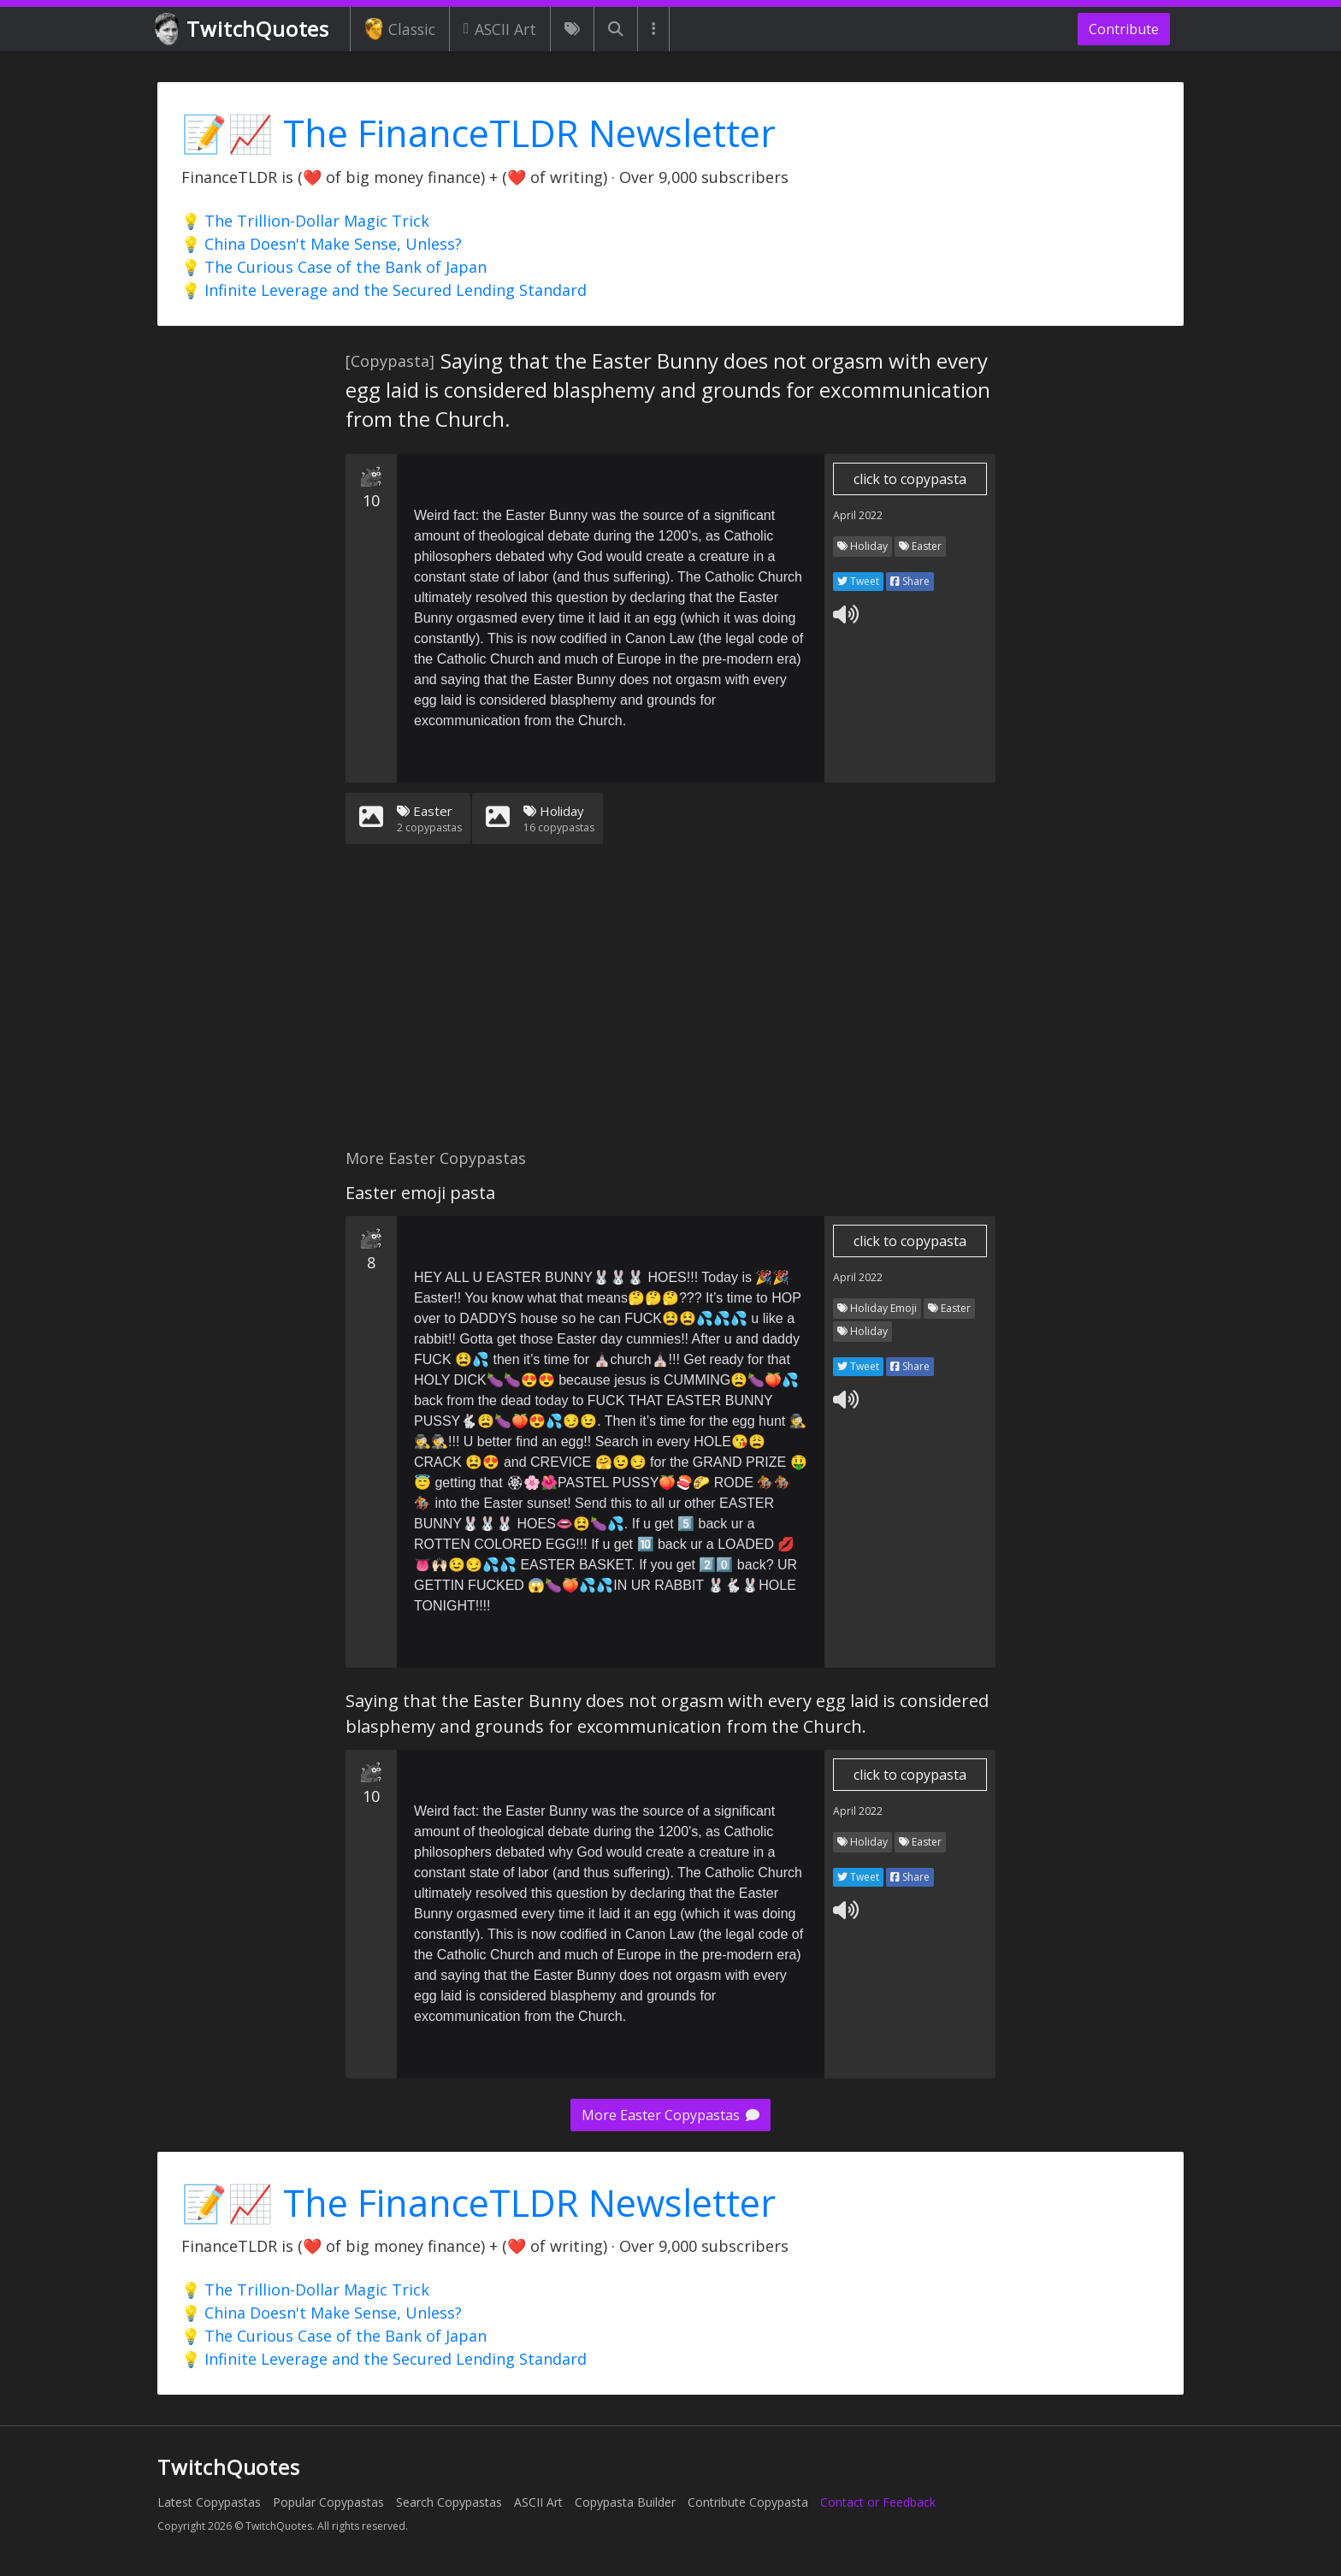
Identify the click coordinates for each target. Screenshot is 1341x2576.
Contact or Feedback (878, 2502)
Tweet (858, 581)
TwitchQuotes (243, 29)
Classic (399, 29)
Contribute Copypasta (748, 2502)
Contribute (1124, 29)
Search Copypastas (449, 2502)
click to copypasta (910, 479)
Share (910, 581)
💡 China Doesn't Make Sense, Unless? (321, 243)
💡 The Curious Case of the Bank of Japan (334, 267)
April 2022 (858, 515)
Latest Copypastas (209, 2502)
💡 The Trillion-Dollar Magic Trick (305, 220)
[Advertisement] (670, 1006)
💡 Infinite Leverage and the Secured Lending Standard (384, 290)
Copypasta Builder (625, 2502)
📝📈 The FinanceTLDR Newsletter (478, 133)
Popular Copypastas (328, 2502)
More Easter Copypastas (670, 2115)
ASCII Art (500, 29)
